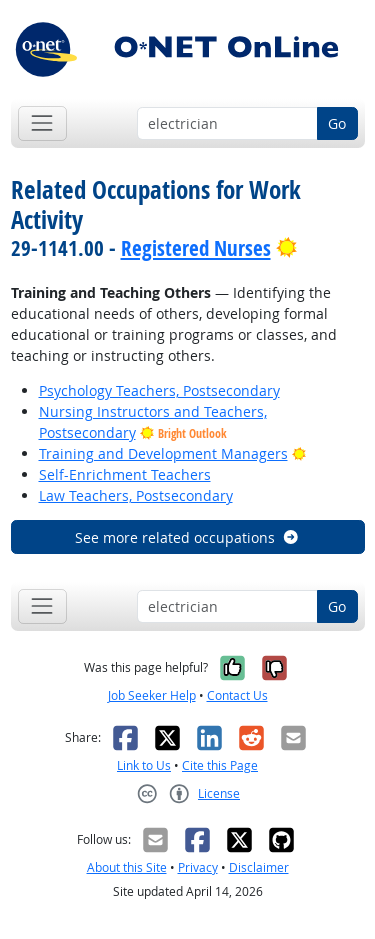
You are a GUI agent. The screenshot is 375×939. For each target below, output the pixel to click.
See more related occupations (187, 537)
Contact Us (237, 695)
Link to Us (144, 765)
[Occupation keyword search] (227, 124)
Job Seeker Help (152, 695)
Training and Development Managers (163, 453)
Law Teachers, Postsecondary (136, 495)
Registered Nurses (196, 248)
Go (337, 123)
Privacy (198, 867)
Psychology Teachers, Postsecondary (159, 390)
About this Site (127, 867)
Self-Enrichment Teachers (125, 474)
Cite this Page (220, 765)
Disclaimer (259, 867)
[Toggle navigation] (42, 123)
